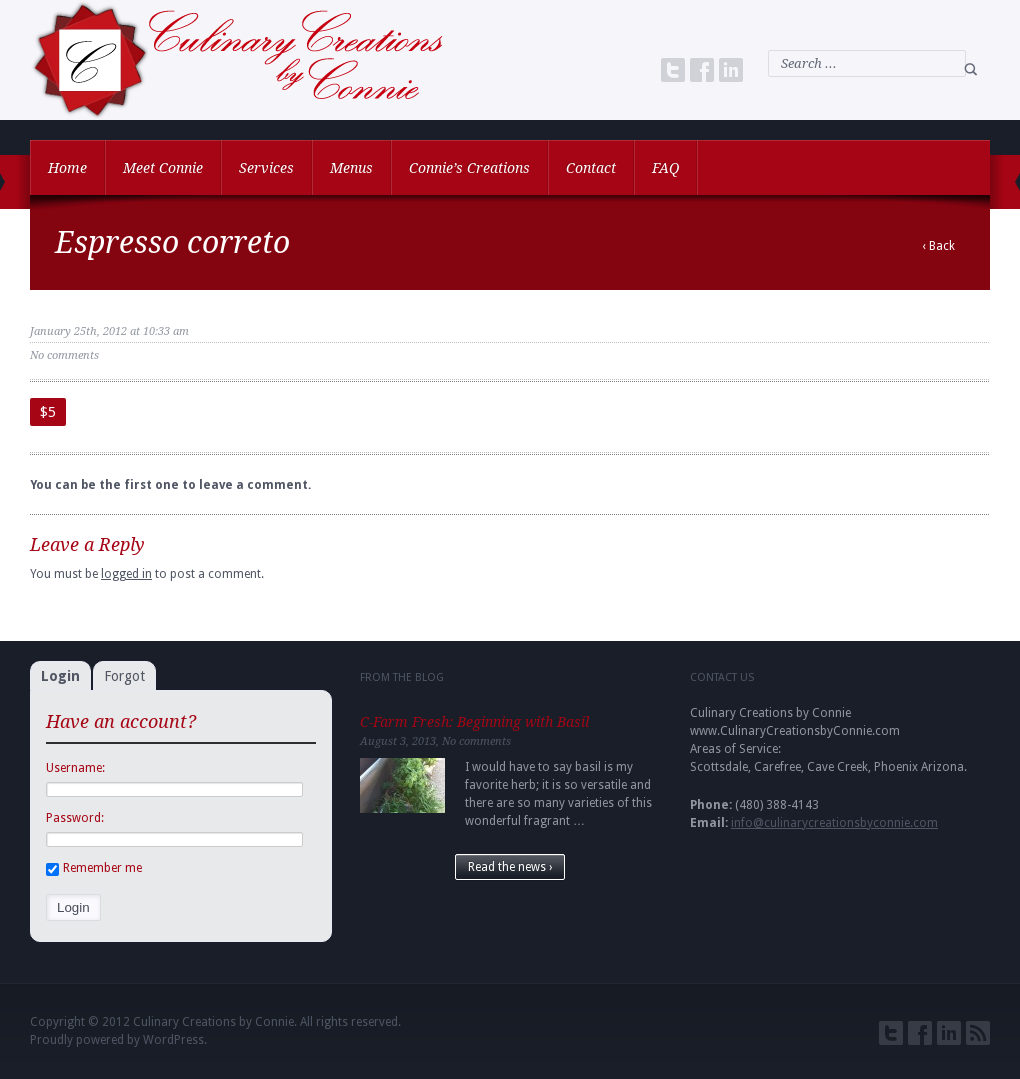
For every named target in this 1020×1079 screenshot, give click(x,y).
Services (266, 168)
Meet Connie (163, 168)
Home (67, 168)
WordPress (173, 1040)
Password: (75, 818)
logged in (126, 574)
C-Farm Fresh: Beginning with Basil (474, 722)
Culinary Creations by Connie (213, 1022)
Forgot (124, 676)
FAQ (665, 168)
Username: (75, 768)
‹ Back (939, 246)
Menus (351, 168)
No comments (64, 355)
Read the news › (510, 867)
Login (60, 676)
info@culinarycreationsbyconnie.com (834, 823)
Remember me (94, 868)
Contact (591, 168)
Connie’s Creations (469, 168)
